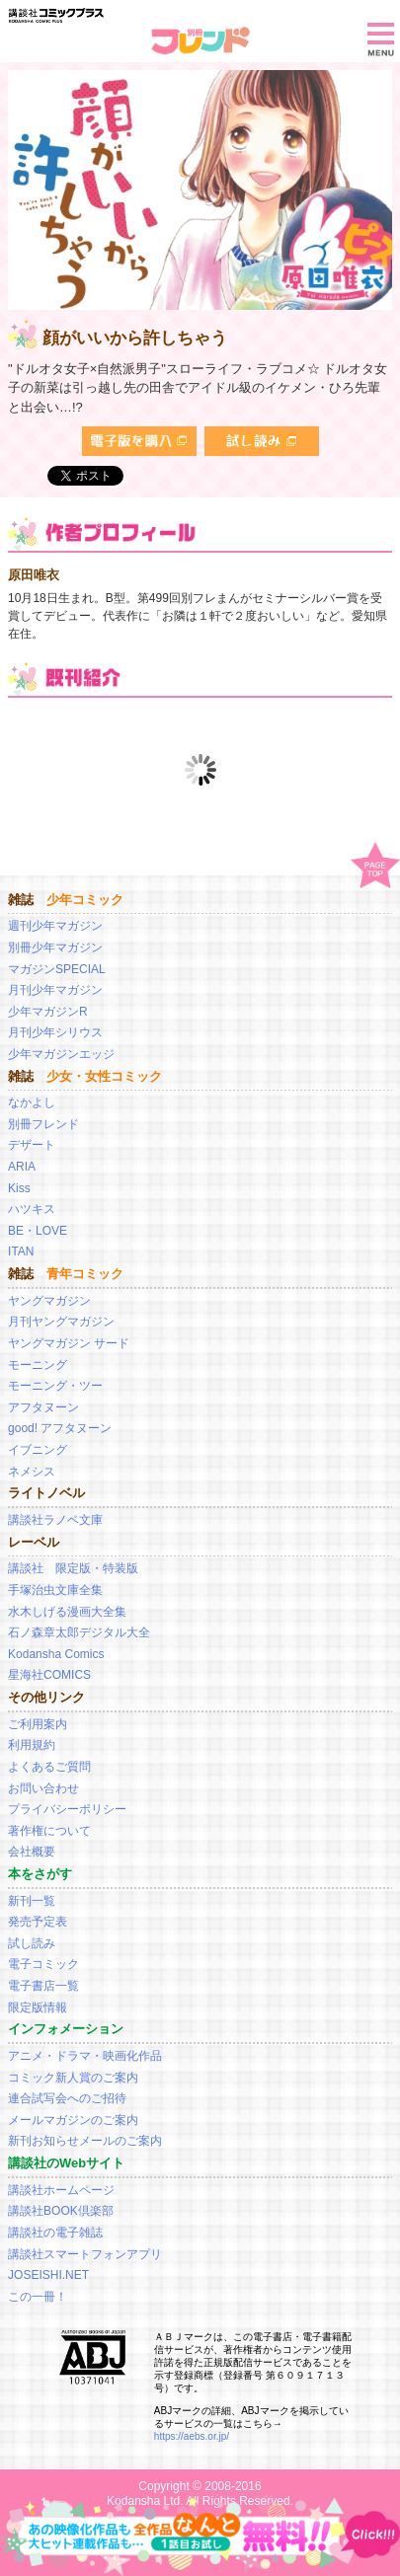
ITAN (21, 1251)
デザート (31, 1145)
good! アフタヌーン (60, 1428)
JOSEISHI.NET (48, 2275)
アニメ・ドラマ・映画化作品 (85, 2056)
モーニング (37, 1365)
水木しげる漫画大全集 (67, 1612)
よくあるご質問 (49, 1767)
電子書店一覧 (43, 1986)
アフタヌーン (43, 1407)
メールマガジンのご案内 (73, 2120)
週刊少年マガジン (55, 926)
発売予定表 (37, 1922)
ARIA (22, 1167)
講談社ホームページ (61, 2190)
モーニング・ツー (55, 1386)
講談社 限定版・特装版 (73, 1568)
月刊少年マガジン (55, 990)
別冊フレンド (43, 1124)
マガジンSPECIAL (57, 969)
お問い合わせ (43, 1788)
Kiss (19, 1188)
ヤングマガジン (49, 1301)
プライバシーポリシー (67, 1809)
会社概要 (31, 1851)
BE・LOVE (37, 1231)
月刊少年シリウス (55, 1032)
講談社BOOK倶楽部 (61, 2211)
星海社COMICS (49, 1675)
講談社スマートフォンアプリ (85, 2254)
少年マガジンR (48, 1012)
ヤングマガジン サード (68, 1343)
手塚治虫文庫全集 (55, 1590)
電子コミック (43, 1964)
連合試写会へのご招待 (67, 2098)
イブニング (37, 1450)
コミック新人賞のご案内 (73, 2077)
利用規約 (31, 1745)
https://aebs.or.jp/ (191, 2436)
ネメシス (31, 1471)
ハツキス (31, 1209)
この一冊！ (37, 2297)
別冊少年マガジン (55, 947)
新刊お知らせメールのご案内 (85, 2141)
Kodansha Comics (56, 1654)
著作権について (49, 1831)
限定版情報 (37, 2007)
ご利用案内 (37, 1724)
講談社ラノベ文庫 (55, 1520)
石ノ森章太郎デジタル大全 (79, 1632)
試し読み (31, 1943)
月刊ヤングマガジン (61, 1321)
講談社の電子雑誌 (55, 2232)
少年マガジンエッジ (61, 1054)
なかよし (31, 1102)
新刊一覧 (31, 1901)
